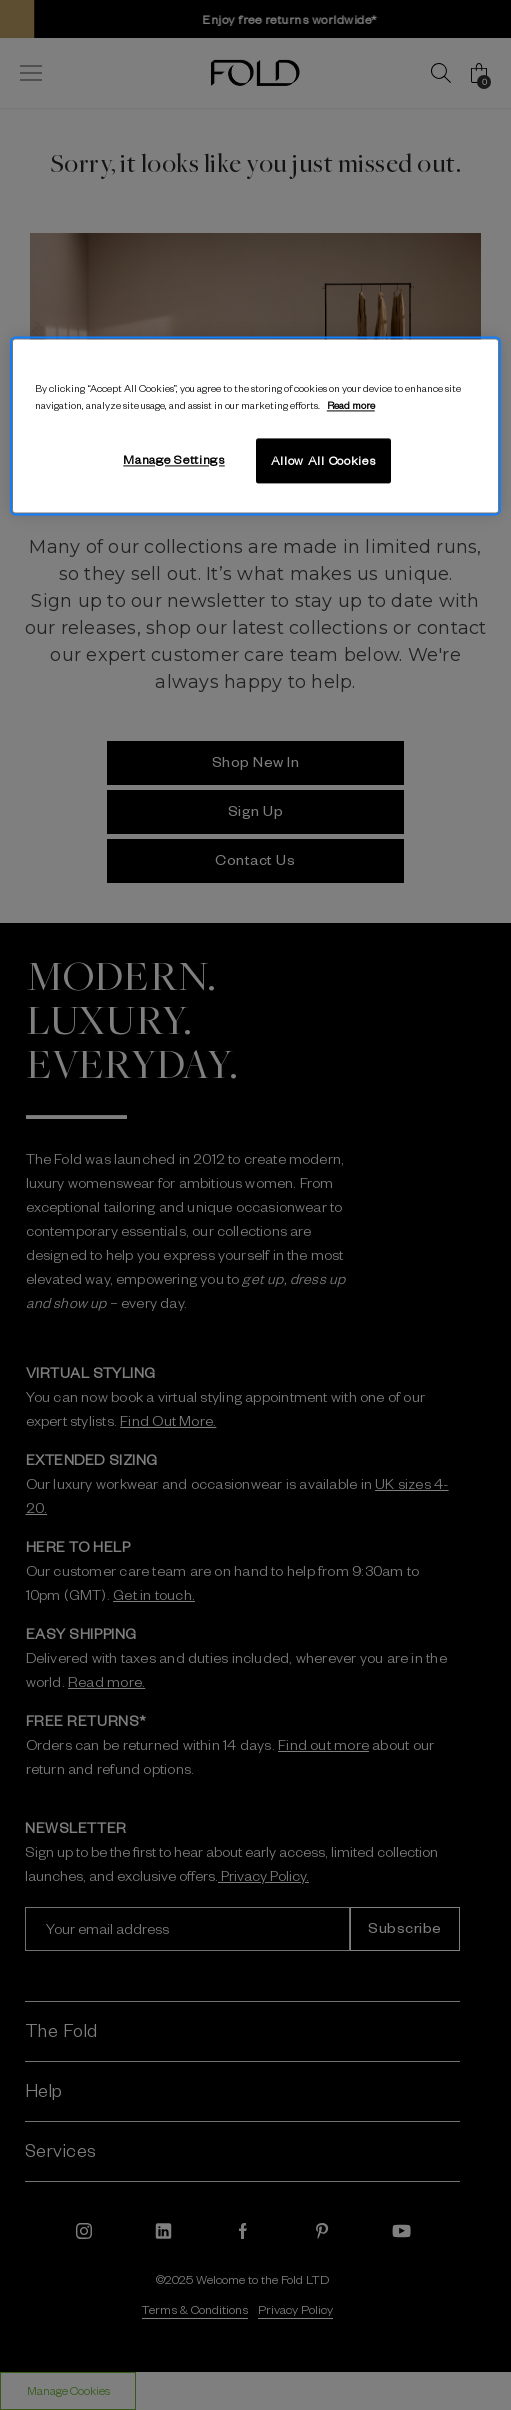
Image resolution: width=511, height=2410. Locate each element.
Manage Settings (174, 459)
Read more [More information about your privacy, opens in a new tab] (351, 404)
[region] (255, 426)
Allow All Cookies (323, 460)
